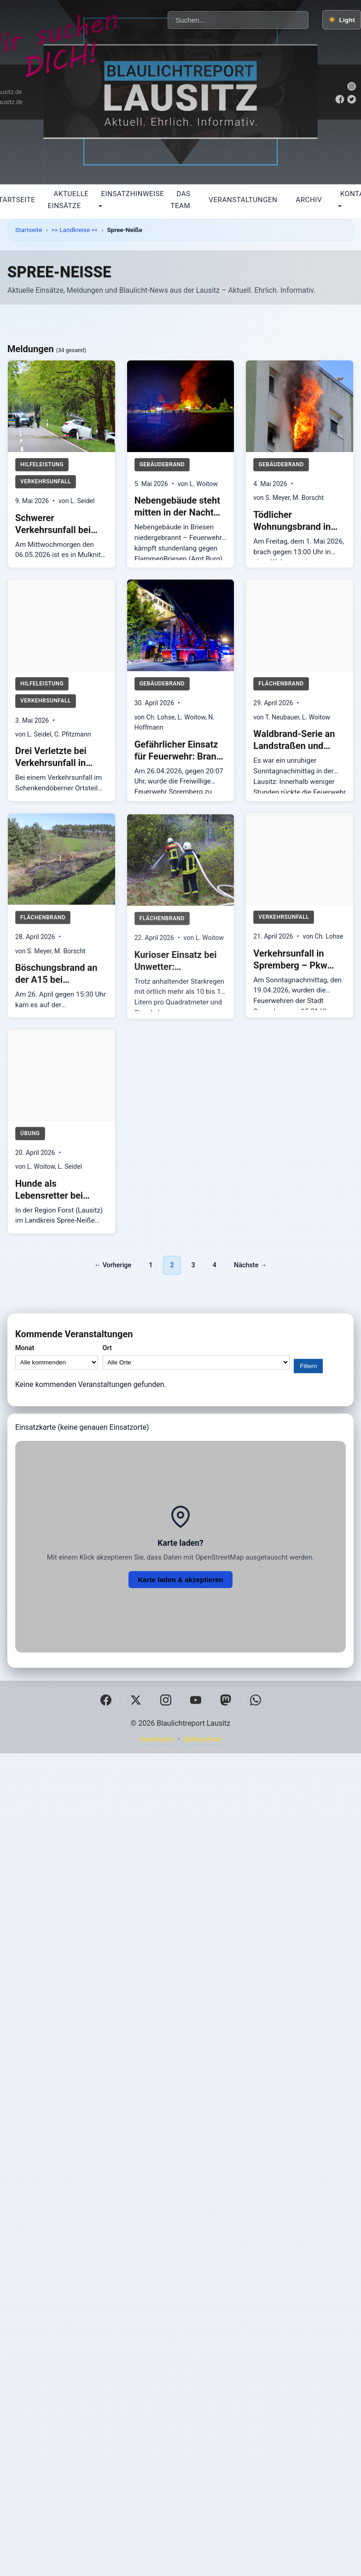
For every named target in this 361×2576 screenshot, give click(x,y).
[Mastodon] (225, 1700)
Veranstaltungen (243, 200)
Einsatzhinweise (132, 194)
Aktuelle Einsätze (67, 200)
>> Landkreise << (75, 229)
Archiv (309, 200)
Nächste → (250, 1265)
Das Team (180, 200)
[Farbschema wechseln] (341, 19)
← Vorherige (113, 1265)
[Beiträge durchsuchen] (238, 20)
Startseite (28, 229)
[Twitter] (135, 1700)
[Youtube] (195, 1700)
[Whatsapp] (255, 1700)
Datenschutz (202, 1739)
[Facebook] (105, 1700)
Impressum (157, 1739)
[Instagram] (165, 1700)
